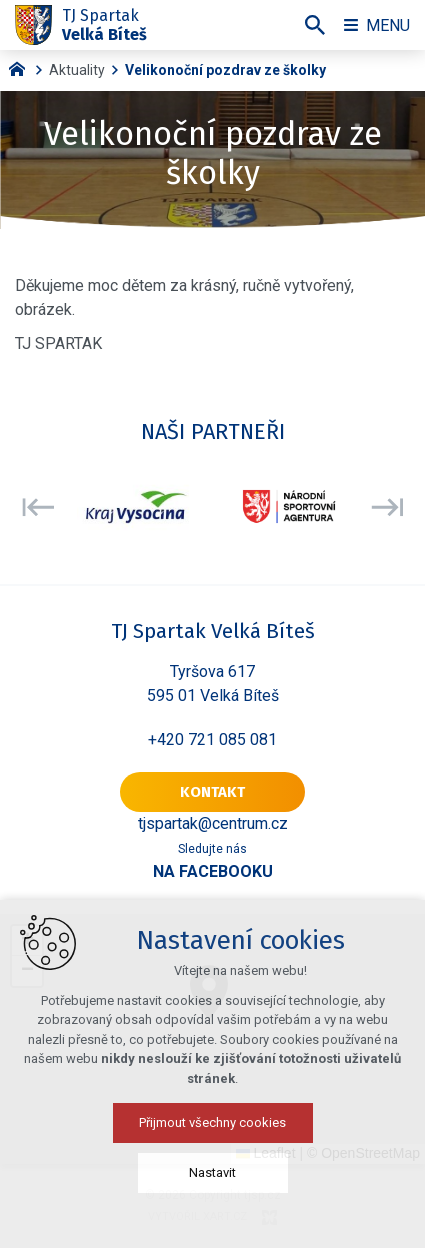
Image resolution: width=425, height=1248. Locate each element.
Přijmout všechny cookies (212, 1122)
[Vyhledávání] (315, 25)
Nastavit (212, 1172)
